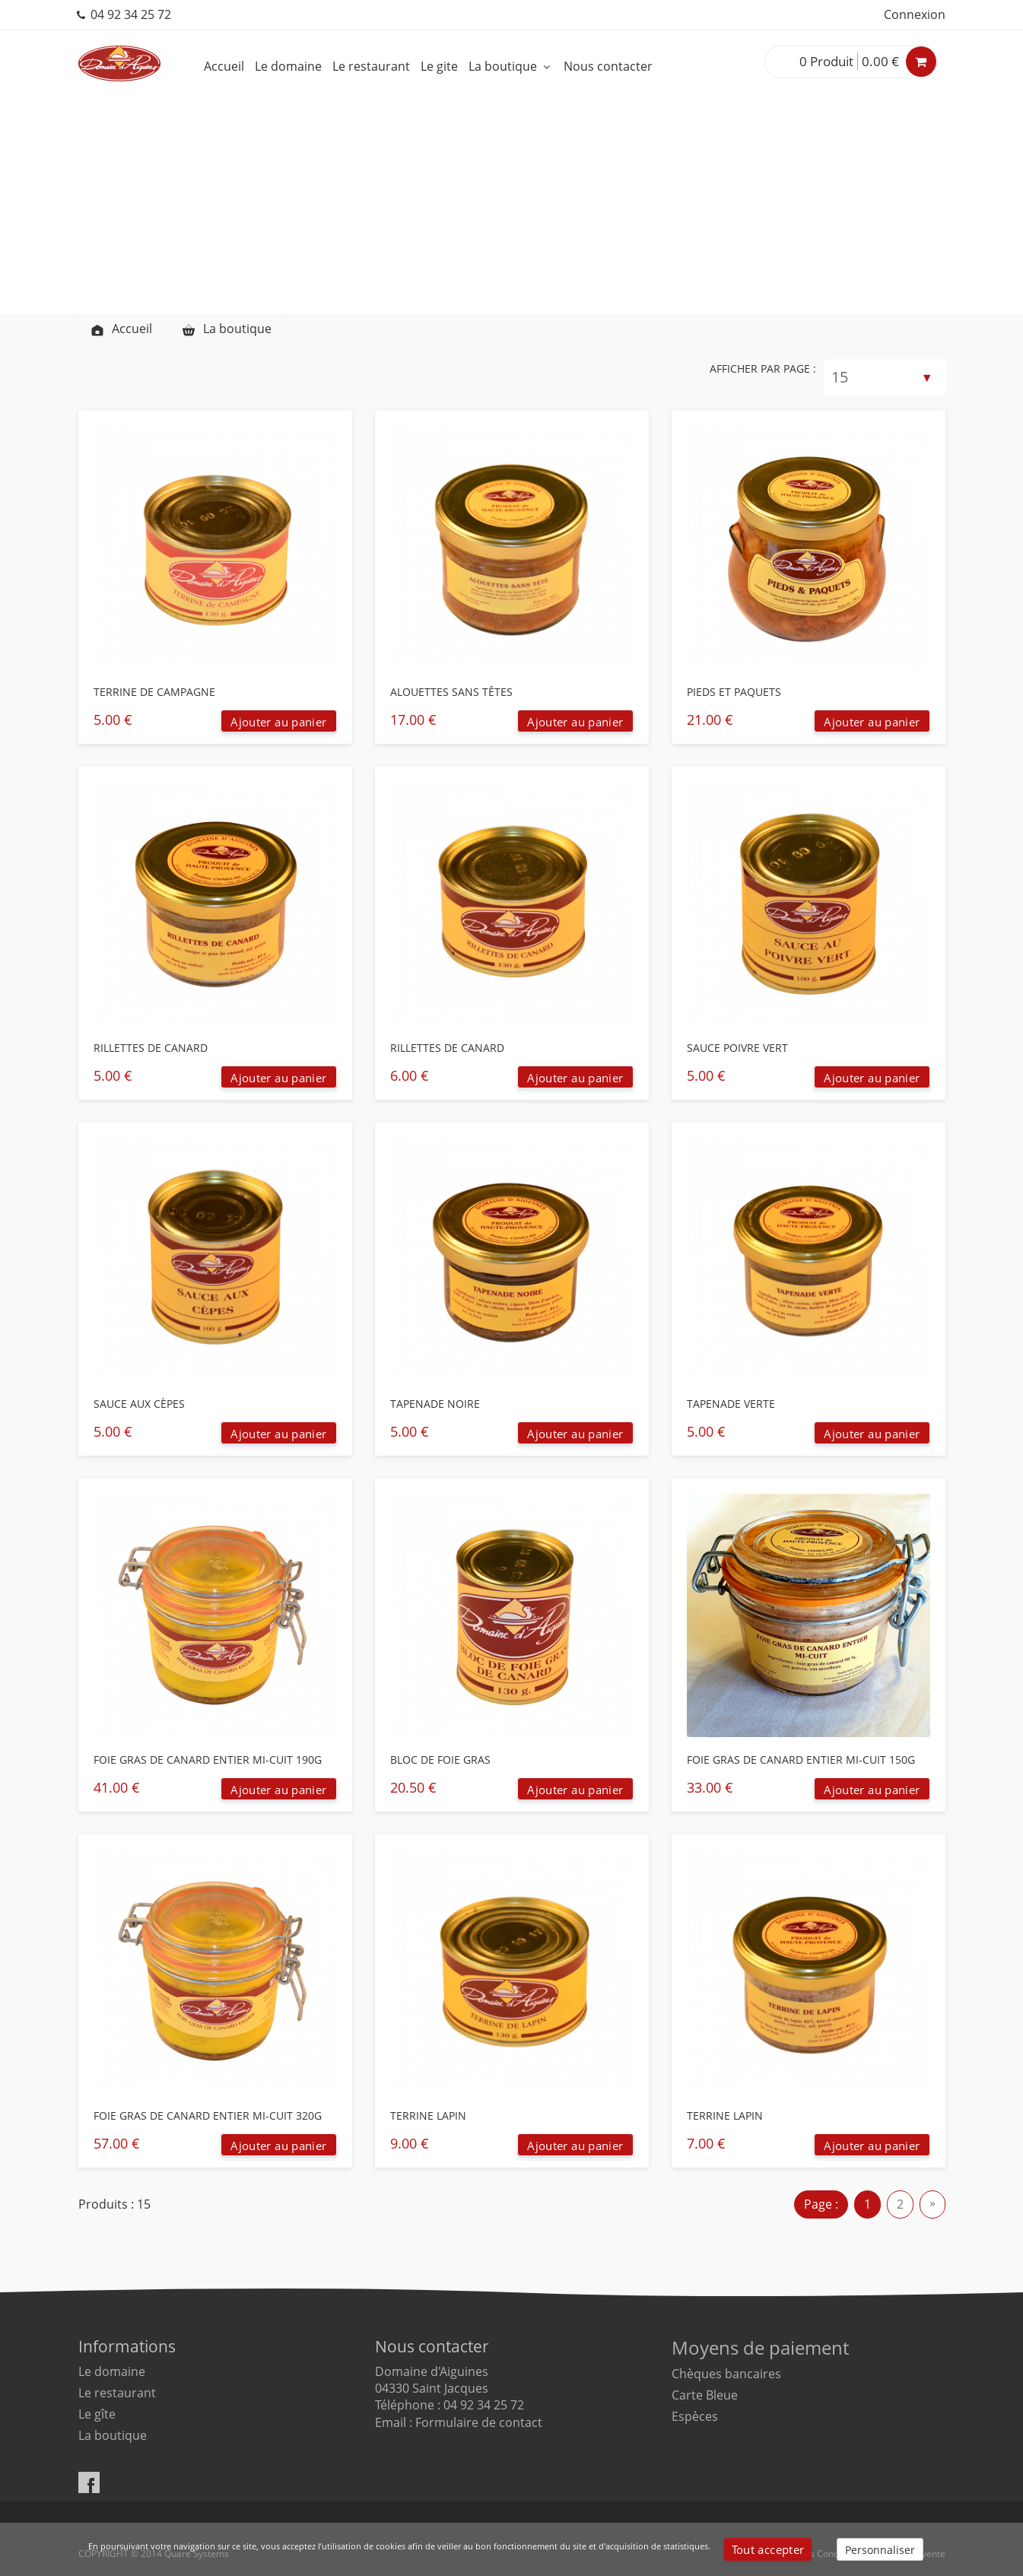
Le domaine (288, 66)
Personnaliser (880, 2550)
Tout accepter (768, 2549)
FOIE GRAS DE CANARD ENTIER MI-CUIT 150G (801, 1759)
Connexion (914, 14)
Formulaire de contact (478, 2422)
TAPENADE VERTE (731, 1403)
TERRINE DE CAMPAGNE (154, 691)
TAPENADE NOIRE (435, 1403)
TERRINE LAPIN (428, 2115)
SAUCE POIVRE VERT (737, 1047)
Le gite (439, 66)
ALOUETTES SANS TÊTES (451, 691)
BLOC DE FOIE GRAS (440, 1759)
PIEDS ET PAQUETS (734, 691)
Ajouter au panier (278, 721)
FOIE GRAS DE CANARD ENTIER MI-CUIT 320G (208, 2115)
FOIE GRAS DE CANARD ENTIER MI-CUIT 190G (208, 1759)
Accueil (224, 66)
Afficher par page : (763, 368)
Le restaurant (371, 66)
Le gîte (97, 2414)
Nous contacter (608, 66)
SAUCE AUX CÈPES (139, 1403)
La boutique (511, 66)
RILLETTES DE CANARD (151, 1047)
